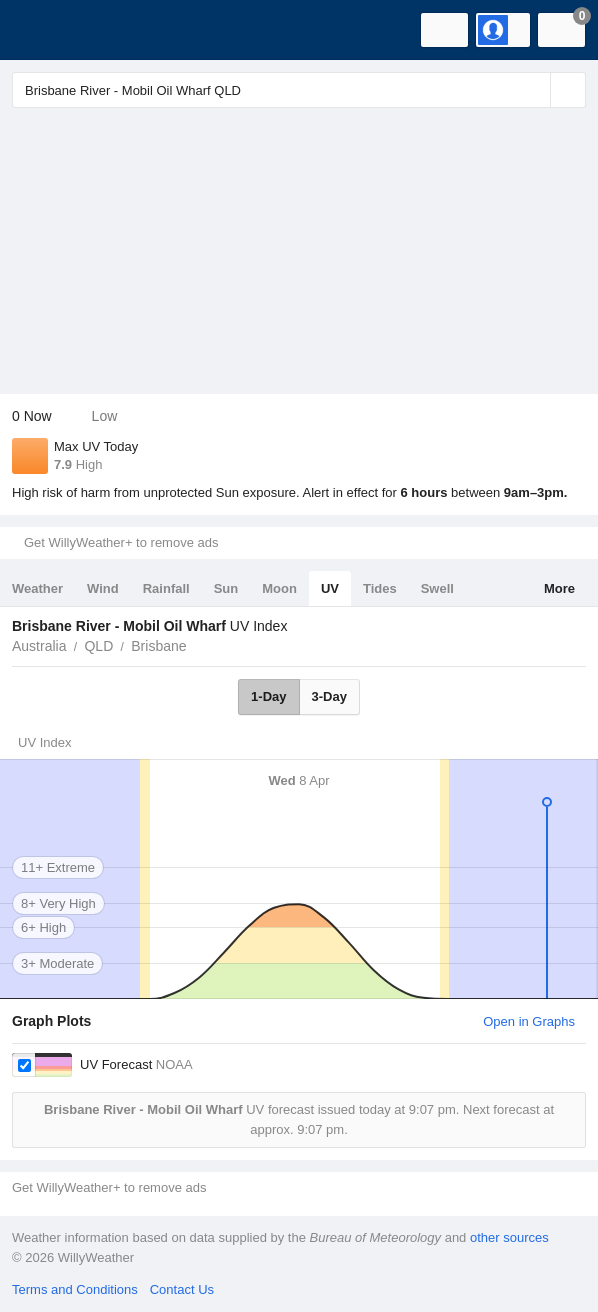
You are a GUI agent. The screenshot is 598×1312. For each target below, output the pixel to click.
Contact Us (182, 1289)
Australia (39, 646)
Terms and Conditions (75, 1289)
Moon (279, 588)
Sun (226, 588)
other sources (509, 1237)
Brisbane (158, 646)
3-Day (329, 696)
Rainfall (166, 588)
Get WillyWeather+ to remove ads (121, 542)
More (559, 588)
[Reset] (533, 90)
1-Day (268, 696)
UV (330, 588)
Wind (103, 588)
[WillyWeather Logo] (45, 30)
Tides (380, 588)
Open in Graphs (529, 1021)
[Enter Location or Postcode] (299, 90)
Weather (37, 588)
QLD (98, 646)
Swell (437, 588)
